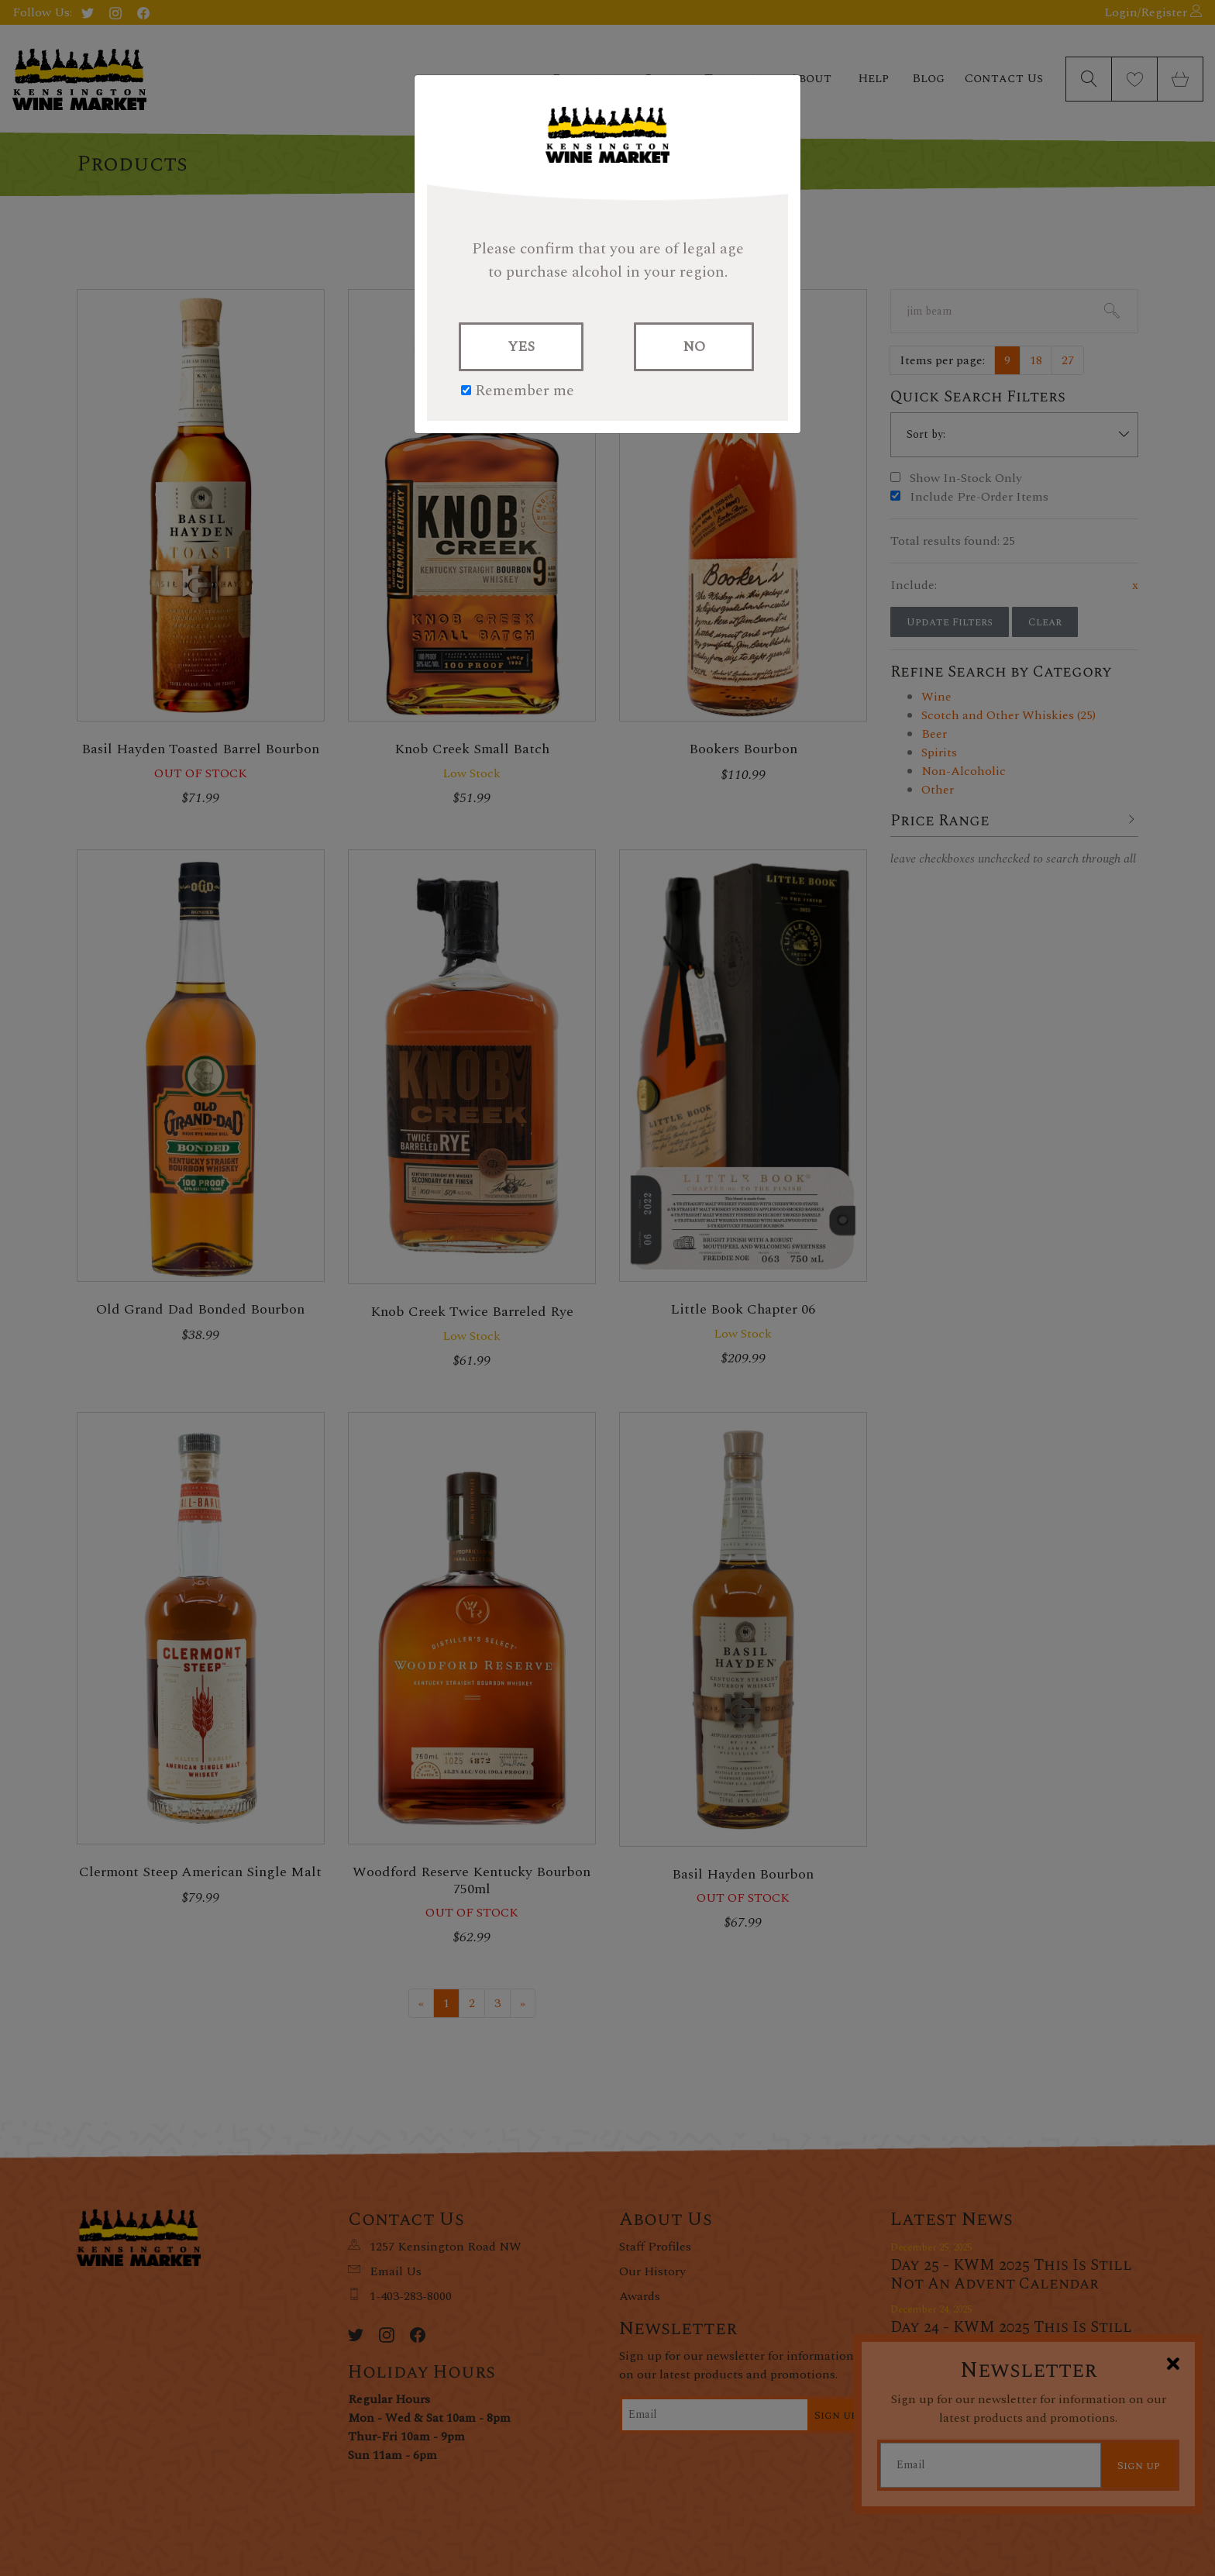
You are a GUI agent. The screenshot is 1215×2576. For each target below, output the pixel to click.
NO (694, 346)
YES (521, 346)
